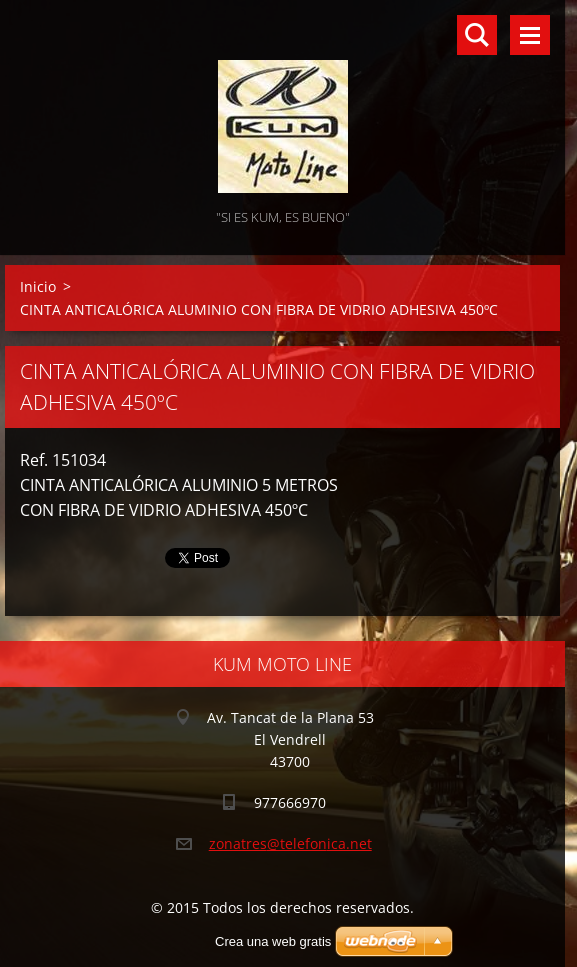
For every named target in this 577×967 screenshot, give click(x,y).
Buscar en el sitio (477, 35)
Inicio (38, 286)
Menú (530, 35)
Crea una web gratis (273, 941)
